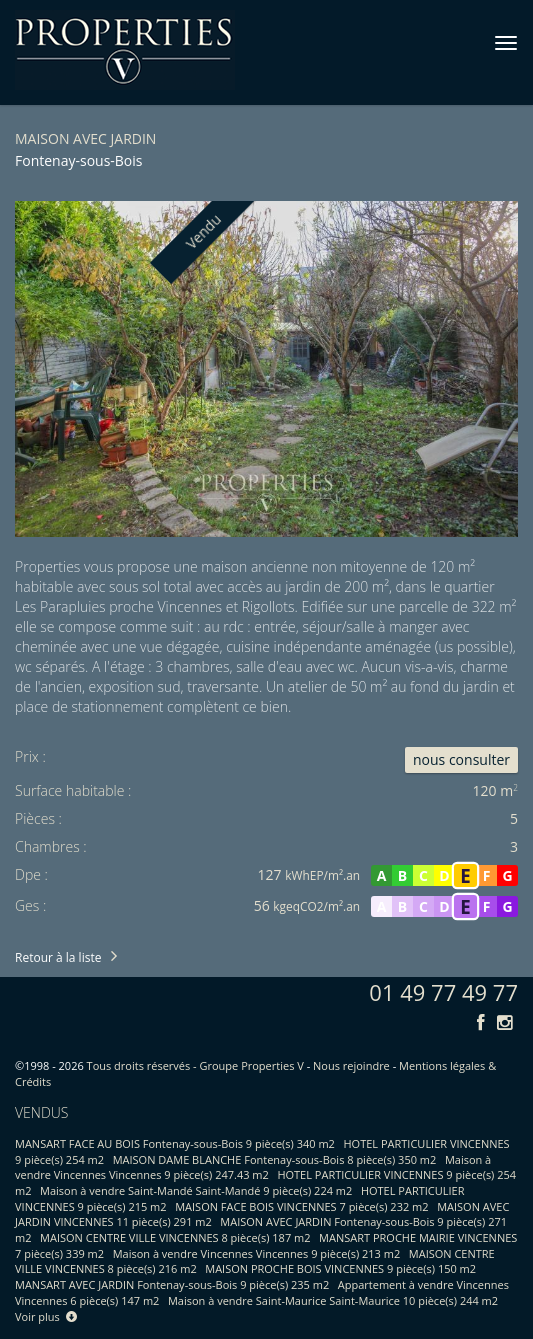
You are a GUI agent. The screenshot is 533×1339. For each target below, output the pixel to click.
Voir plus (46, 1316)
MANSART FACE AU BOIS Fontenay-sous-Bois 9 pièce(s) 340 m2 (175, 1143)
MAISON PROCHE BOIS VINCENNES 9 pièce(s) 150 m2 (340, 1268)
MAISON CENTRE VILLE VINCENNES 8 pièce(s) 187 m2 (175, 1237)
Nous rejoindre (351, 1065)
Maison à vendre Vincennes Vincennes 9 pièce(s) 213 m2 (257, 1253)
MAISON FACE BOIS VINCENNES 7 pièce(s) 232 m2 (301, 1206)
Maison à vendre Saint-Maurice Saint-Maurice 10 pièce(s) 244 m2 (333, 1300)
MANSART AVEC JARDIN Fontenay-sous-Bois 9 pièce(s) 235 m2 (172, 1284)
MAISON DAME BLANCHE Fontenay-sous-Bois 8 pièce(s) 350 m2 (275, 1159)
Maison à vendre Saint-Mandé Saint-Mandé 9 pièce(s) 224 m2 (196, 1190)
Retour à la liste (58, 957)
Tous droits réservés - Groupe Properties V (195, 1065)
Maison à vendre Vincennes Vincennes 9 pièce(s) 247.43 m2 (253, 1167)
